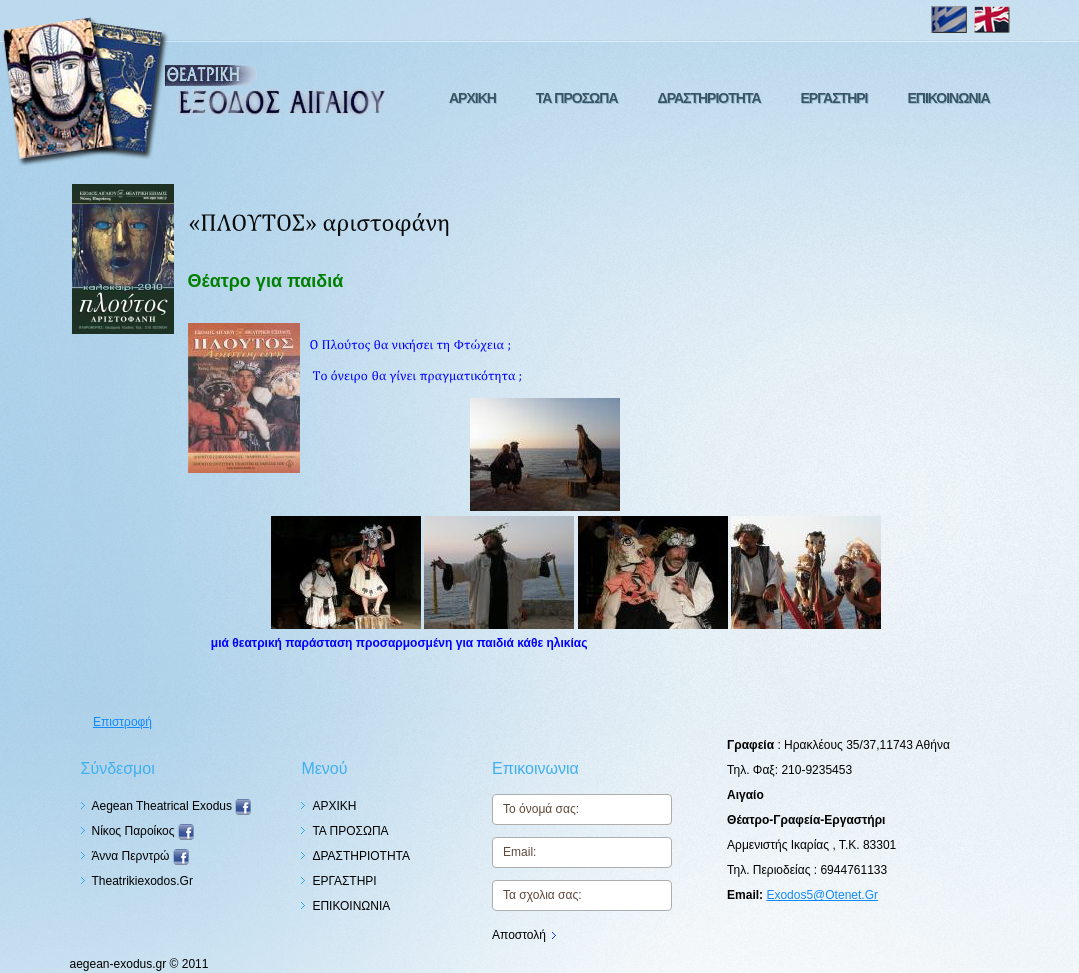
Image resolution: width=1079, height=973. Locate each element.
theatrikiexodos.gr (142, 881)
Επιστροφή (122, 722)
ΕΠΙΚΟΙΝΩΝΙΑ (948, 98)
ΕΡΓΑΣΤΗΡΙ (834, 98)
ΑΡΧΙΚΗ (472, 98)
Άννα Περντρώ (140, 856)
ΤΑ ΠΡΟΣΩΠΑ (577, 98)
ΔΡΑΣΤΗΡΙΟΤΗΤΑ (709, 98)
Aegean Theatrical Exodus (172, 806)
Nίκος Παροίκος (143, 831)
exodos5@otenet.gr (822, 895)
